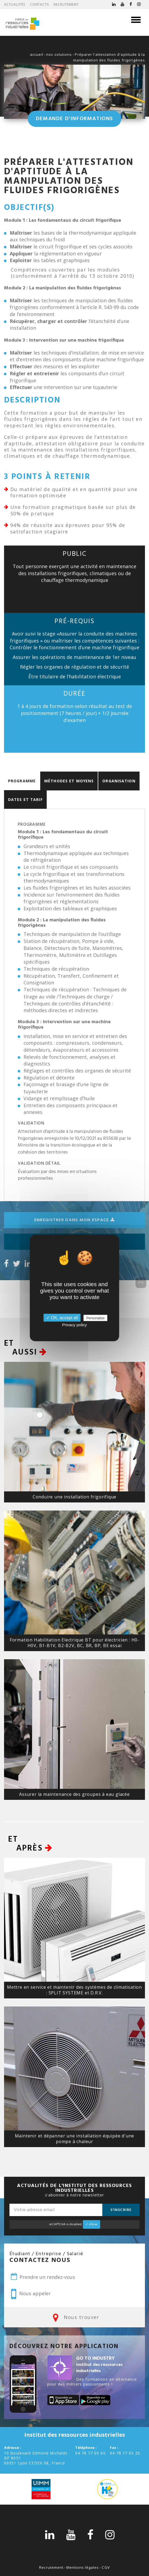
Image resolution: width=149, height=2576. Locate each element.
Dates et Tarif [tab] (25, 799)
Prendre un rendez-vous (42, 2276)
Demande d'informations (74, 118)
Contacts (39, 4)
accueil (36, 54)
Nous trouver (74, 2317)
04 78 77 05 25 (125, 2453)
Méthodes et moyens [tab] (69, 780)
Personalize (95, 1318)
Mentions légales (82, 2567)
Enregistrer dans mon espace (74, 1220)
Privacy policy (74, 1324)
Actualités (14, 4)
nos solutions (59, 54)
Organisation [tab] (118, 780)
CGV (106, 2567)
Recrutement (66, 4)
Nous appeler (31, 2294)
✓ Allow (91, 2224)
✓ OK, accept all (62, 1317)
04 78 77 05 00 (90, 2453)
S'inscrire (120, 2210)
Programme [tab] (22, 780)
